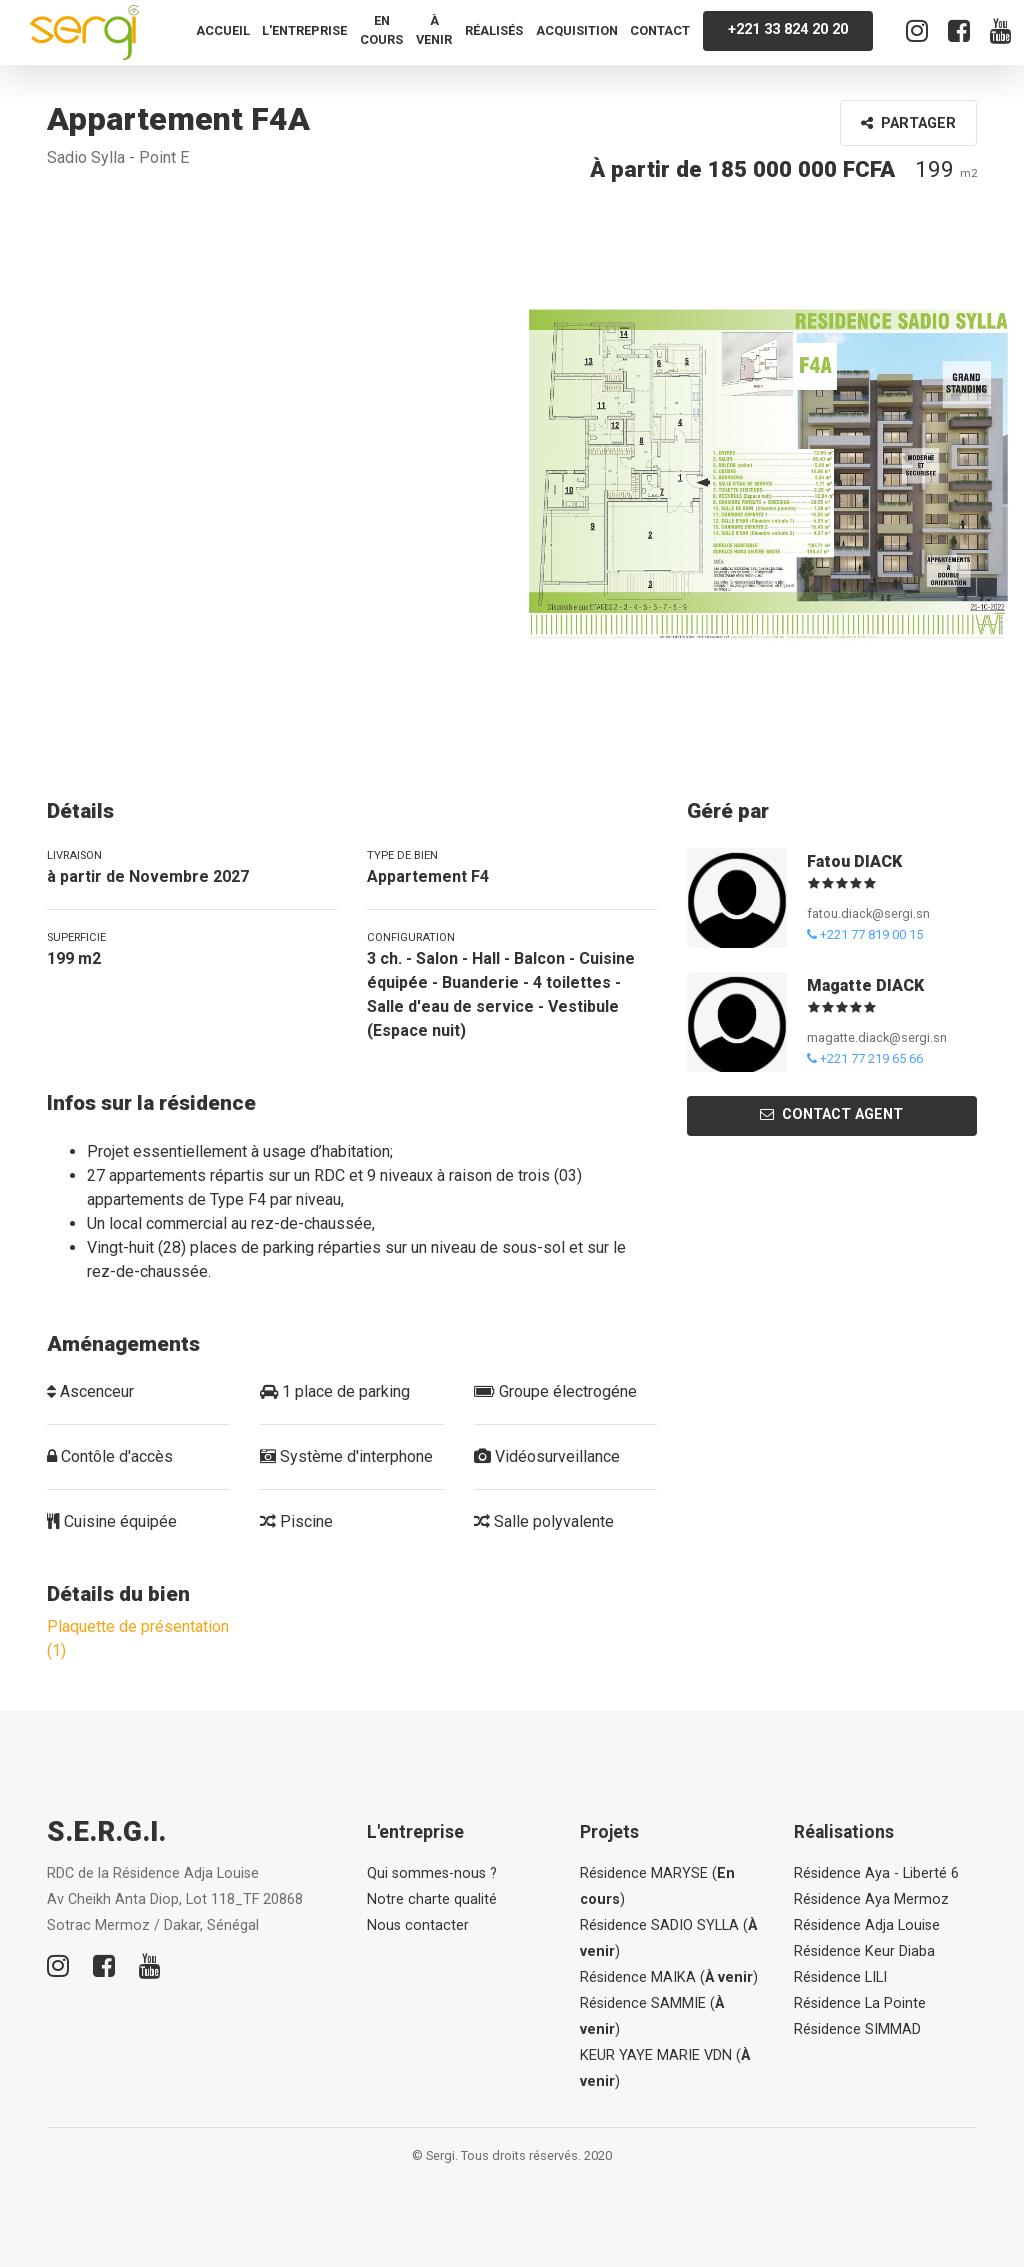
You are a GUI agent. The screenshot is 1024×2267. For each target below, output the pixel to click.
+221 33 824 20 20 (788, 29)
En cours (381, 30)
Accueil (223, 30)
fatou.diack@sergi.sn (868, 913)
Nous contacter (418, 1925)
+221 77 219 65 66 (865, 1058)
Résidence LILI (840, 1977)
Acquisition (577, 30)
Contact (660, 30)
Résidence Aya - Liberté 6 (876, 1873)
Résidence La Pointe (860, 2003)
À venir (434, 30)
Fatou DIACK (854, 861)
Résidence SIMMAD (857, 2029)
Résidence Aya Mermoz (871, 1899)
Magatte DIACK (865, 985)
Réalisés (494, 30)
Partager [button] (908, 123)
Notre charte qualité (432, 1899)
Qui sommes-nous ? (432, 1873)
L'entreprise (304, 30)
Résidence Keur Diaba (864, 1951)
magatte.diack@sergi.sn (877, 1037)
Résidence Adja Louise (867, 1925)
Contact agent (831, 1114)
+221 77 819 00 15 (865, 934)
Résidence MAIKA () (669, 1977)
